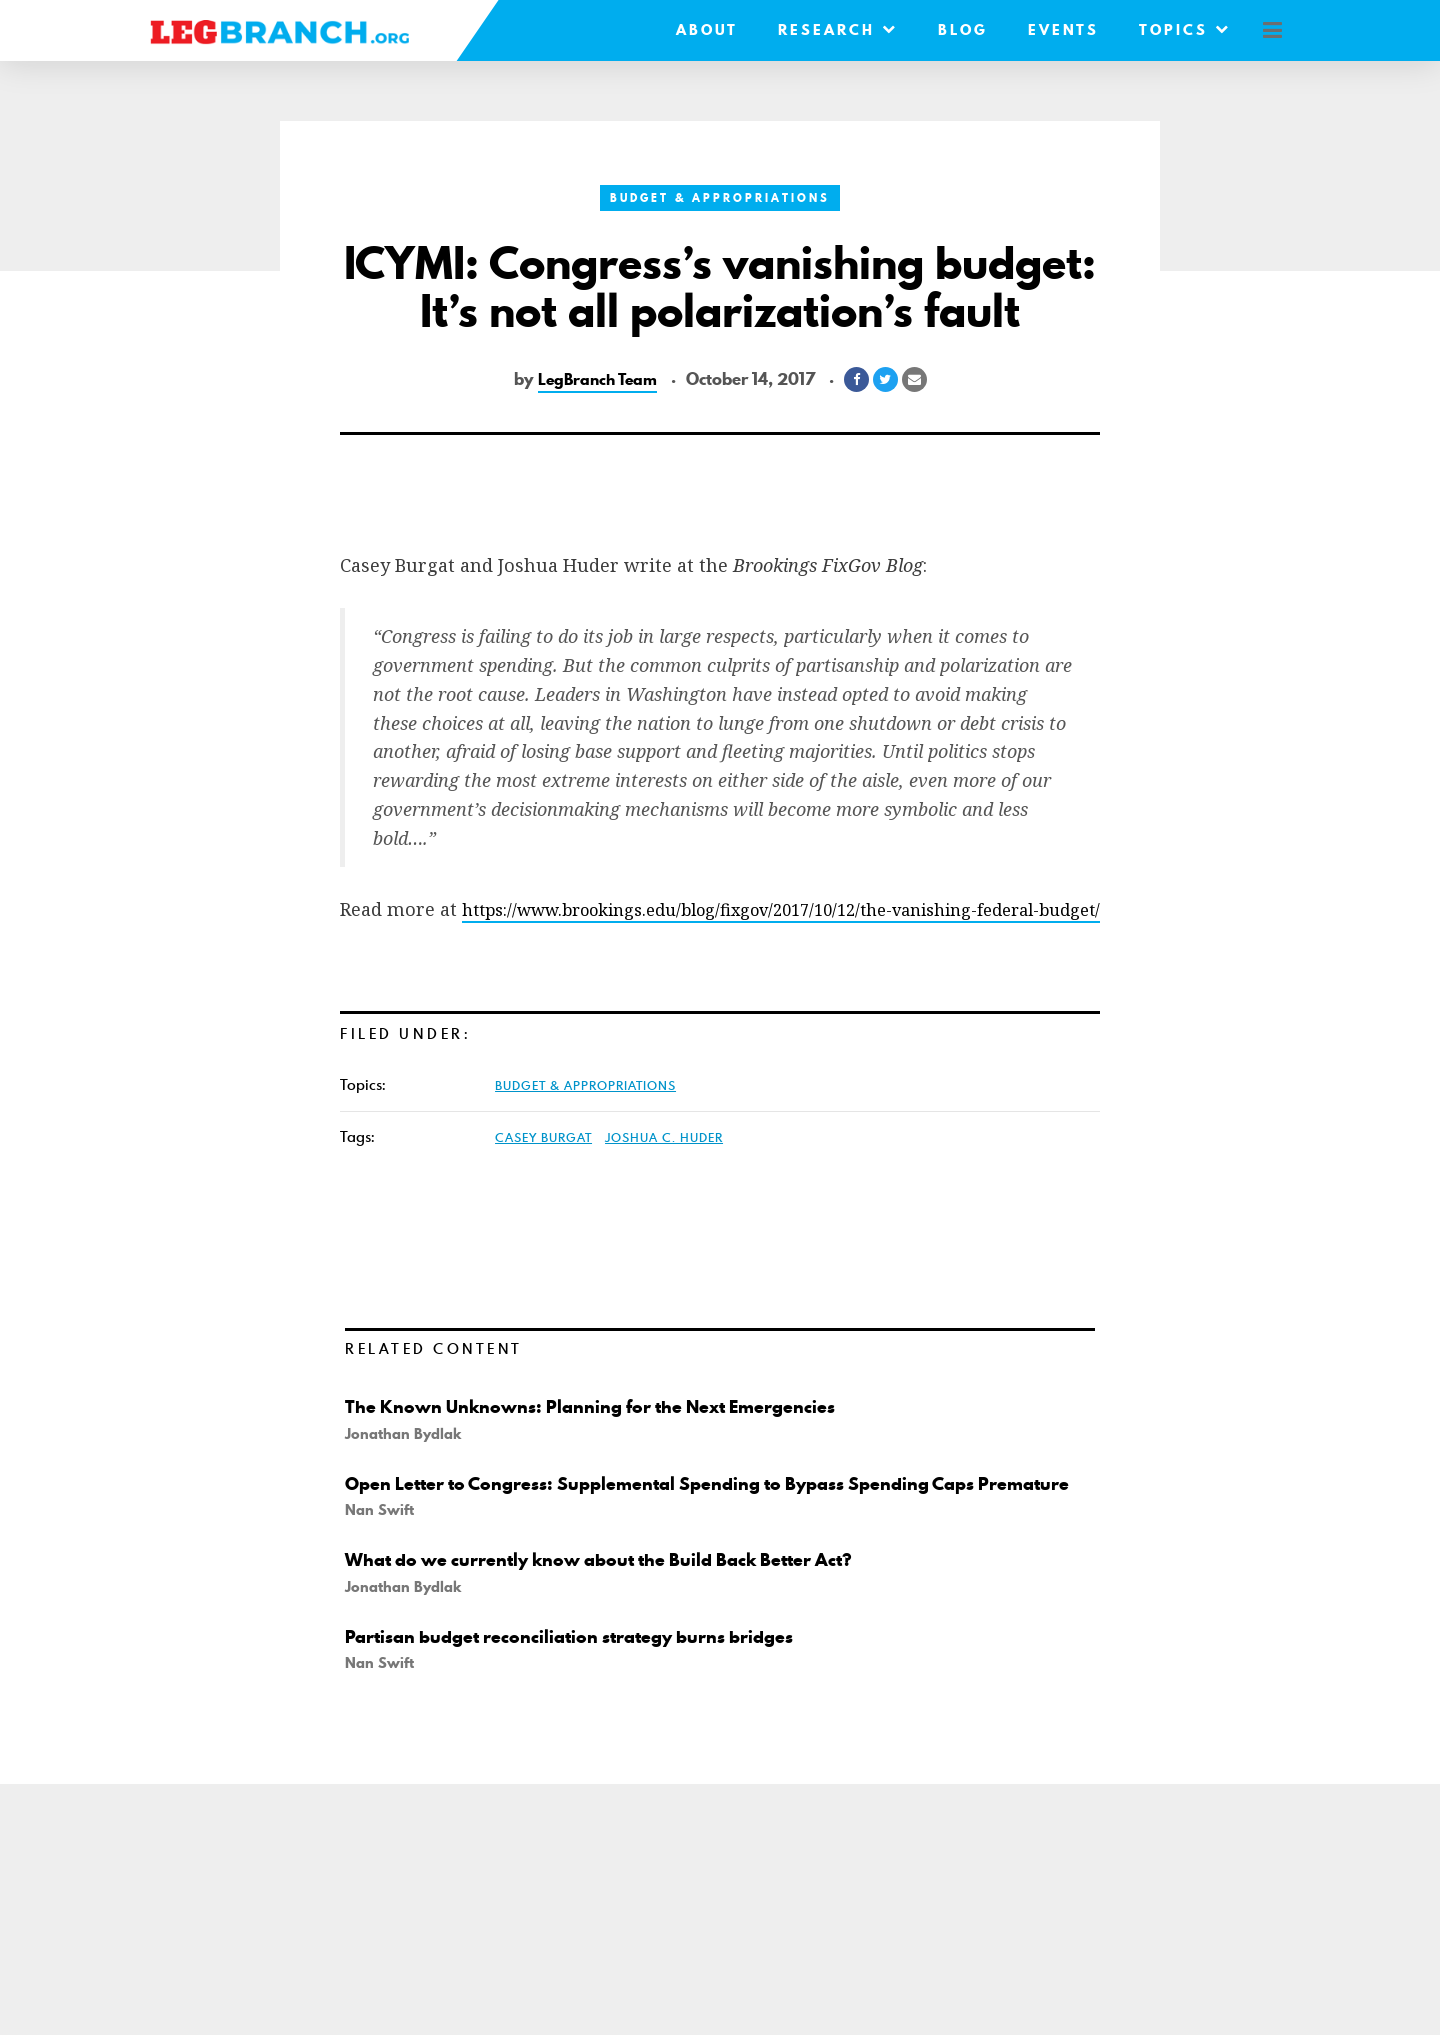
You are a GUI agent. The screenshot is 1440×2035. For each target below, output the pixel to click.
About (692, 30)
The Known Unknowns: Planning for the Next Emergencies (617, 1435)
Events (1048, 30)
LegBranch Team (597, 379)
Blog (948, 30)
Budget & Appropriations (720, 197)
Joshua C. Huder (664, 1166)
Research (823, 30)
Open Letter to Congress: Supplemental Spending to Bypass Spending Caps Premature (694, 1523)
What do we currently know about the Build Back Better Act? (628, 1610)
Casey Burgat (543, 1166)
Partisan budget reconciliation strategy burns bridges (592, 1686)
